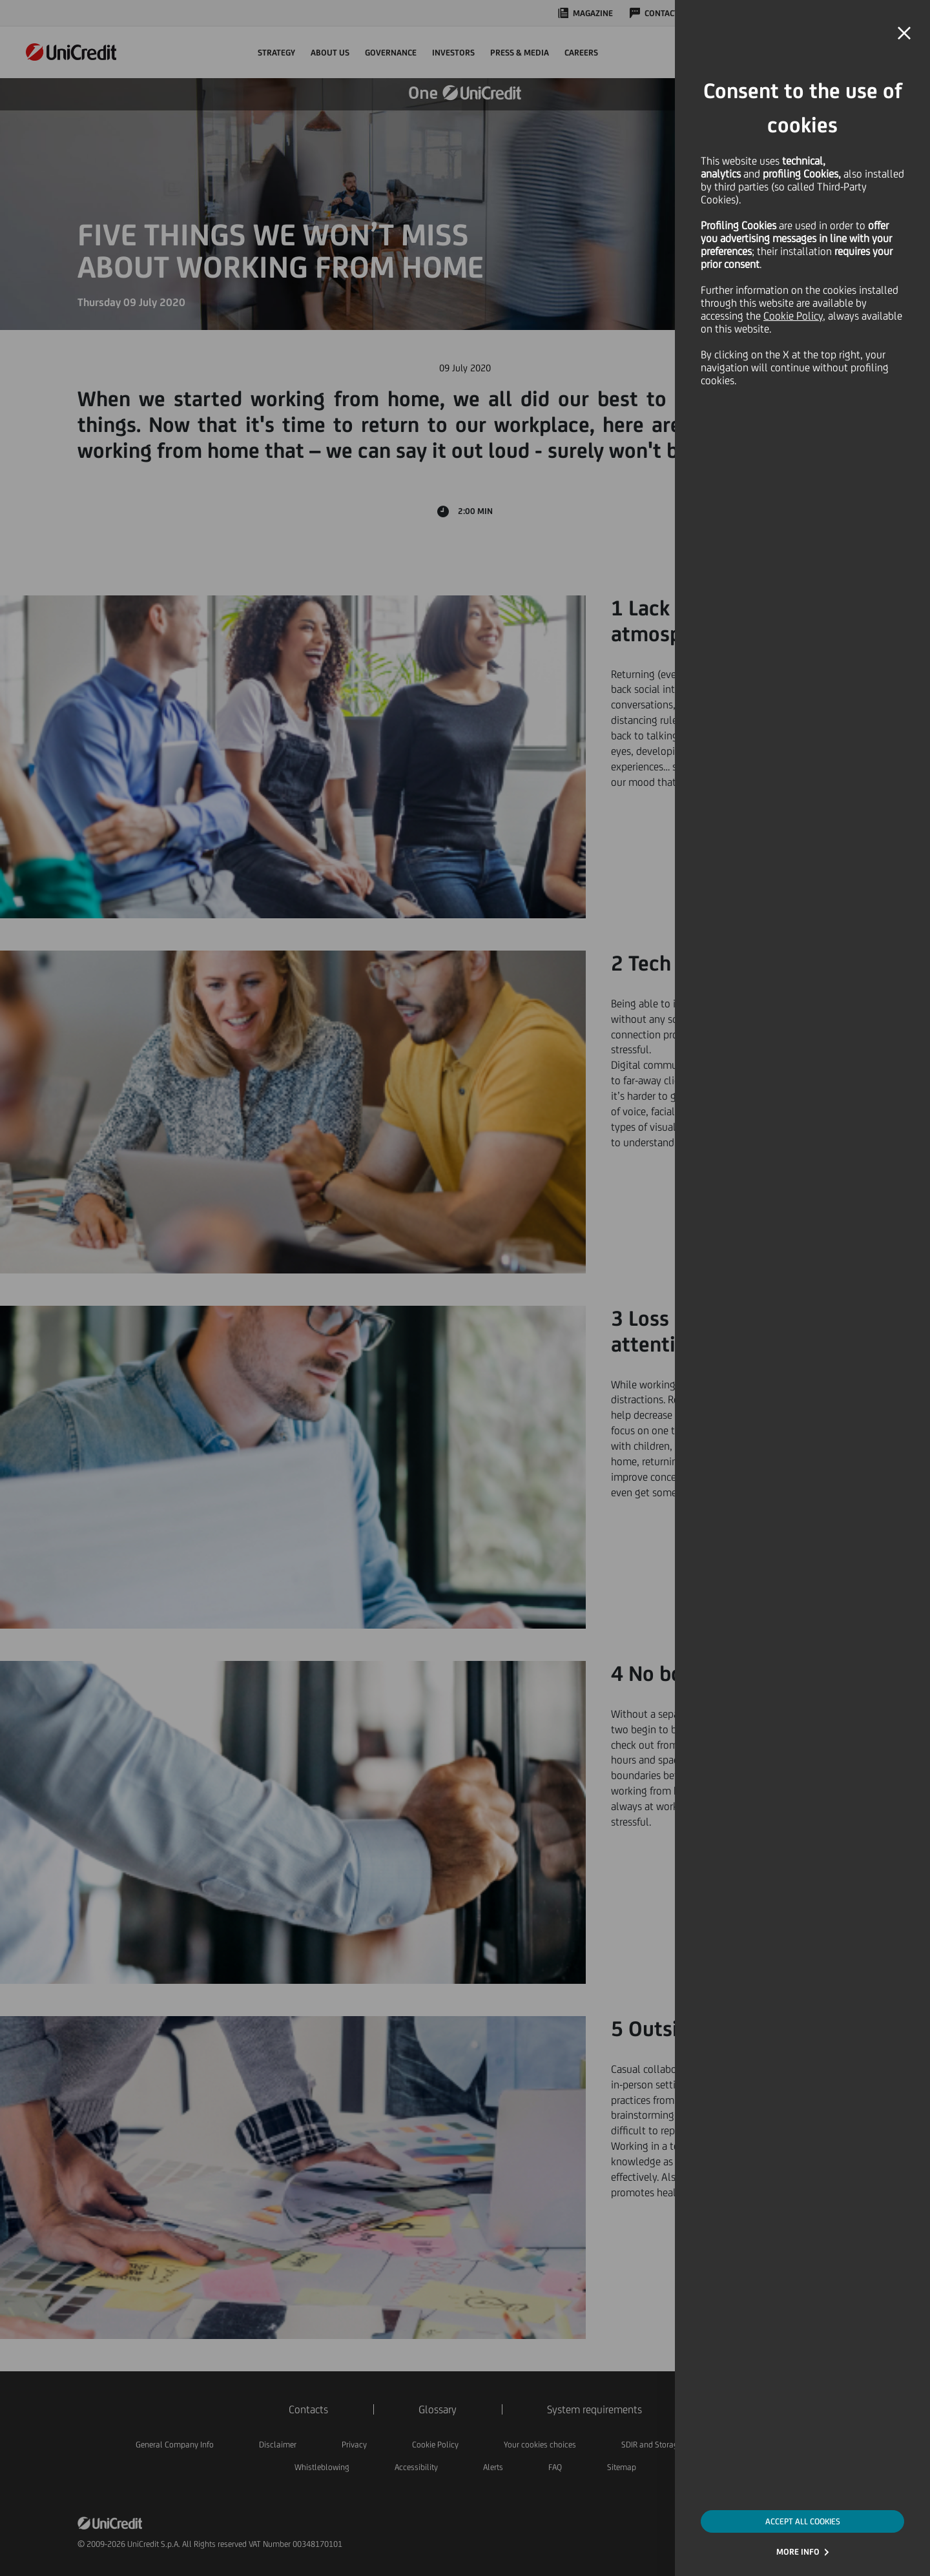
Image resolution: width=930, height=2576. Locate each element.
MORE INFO (798, 2552)
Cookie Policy (793, 315)
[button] (904, 33)
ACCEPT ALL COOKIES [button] (802, 2521)
